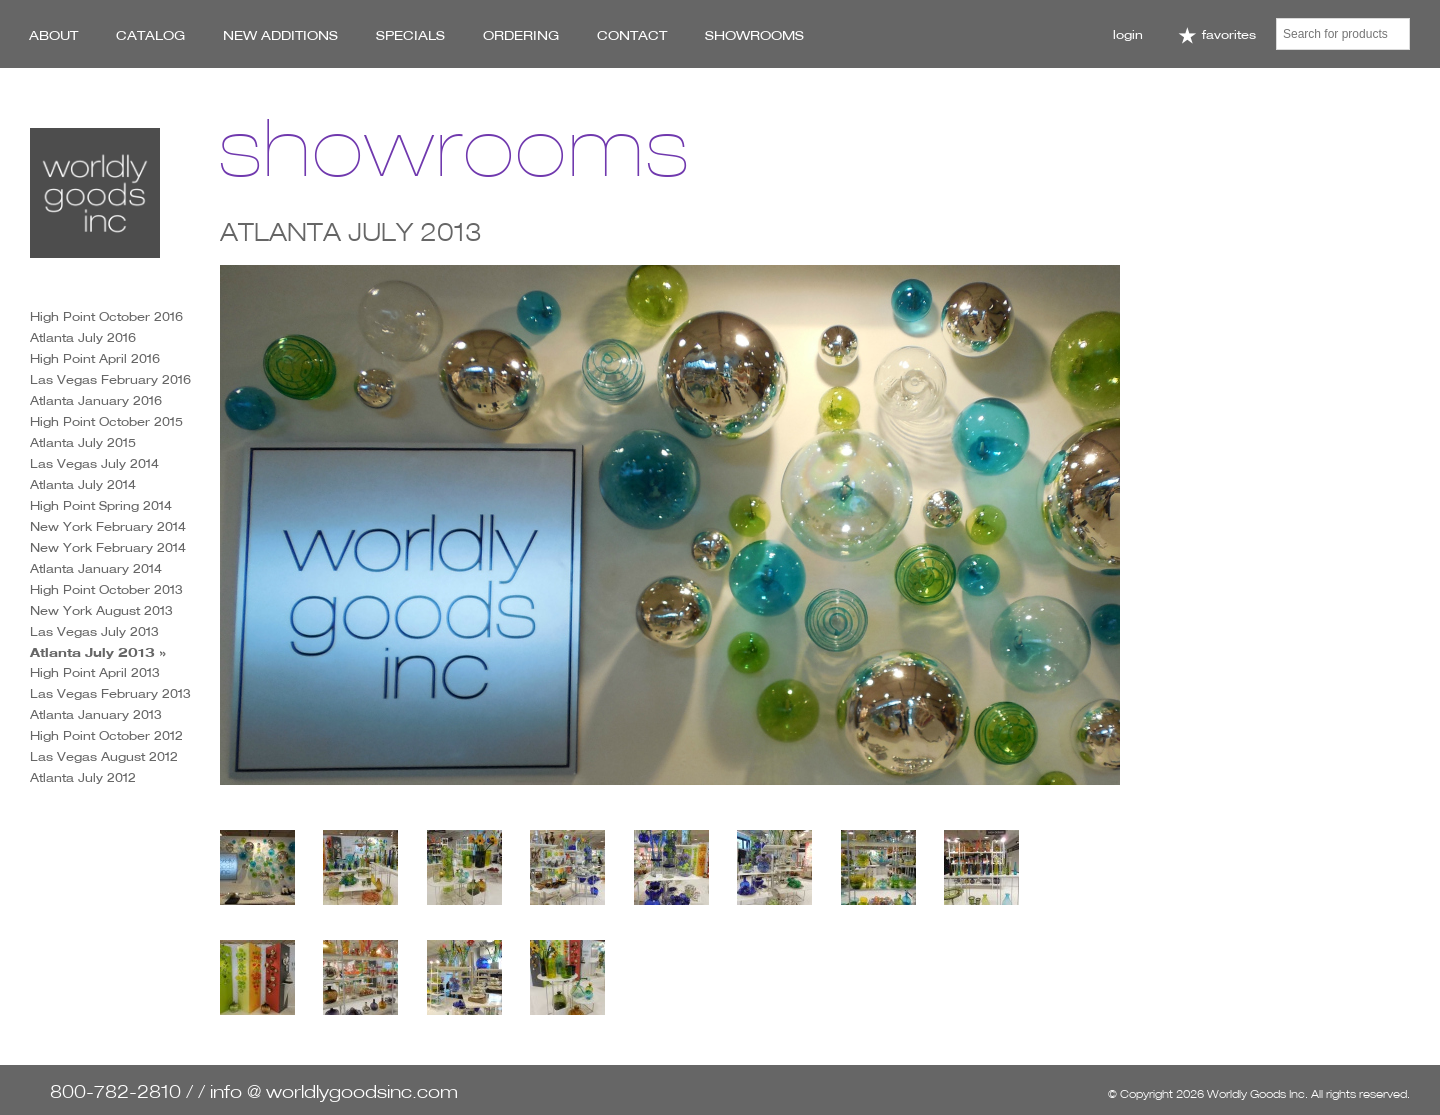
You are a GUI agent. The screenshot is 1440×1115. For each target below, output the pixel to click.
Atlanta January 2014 (96, 568)
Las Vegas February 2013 (110, 693)
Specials (410, 35)
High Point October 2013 (106, 589)
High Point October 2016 (106, 316)
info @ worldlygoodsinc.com (334, 1091)
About (53, 35)
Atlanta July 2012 (83, 777)
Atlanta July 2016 (83, 337)
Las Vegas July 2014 (94, 463)
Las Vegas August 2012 (104, 756)
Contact (632, 35)
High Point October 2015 (106, 421)
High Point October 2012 (106, 735)
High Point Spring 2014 (101, 505)
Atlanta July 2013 (92, 652)
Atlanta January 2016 (96, 400)
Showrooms (754, 35)
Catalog (150, 35)
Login (1128, 34)
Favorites (1217, 35)
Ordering (521, 35)
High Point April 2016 (95, 358)
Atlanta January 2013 (96, 714)
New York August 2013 (101, 610)
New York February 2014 (108, 526)
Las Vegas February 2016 (110, 379)
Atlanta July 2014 (83, 484)
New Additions (280, 35)
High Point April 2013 (95, 672)
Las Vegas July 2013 (94, 631)
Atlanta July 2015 (83, 442)
